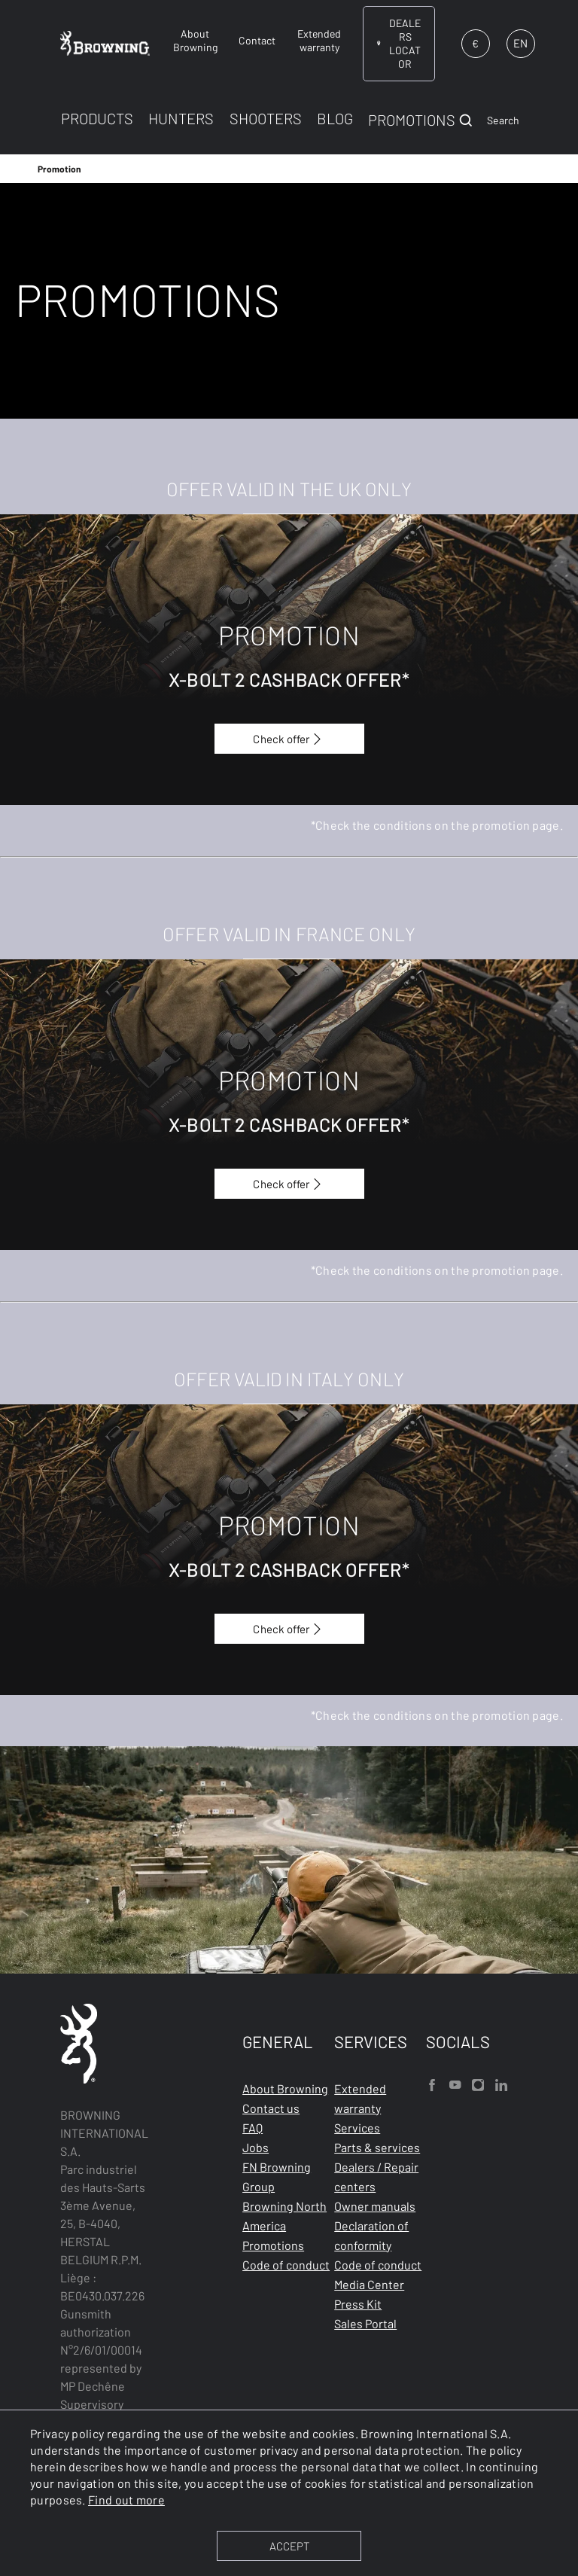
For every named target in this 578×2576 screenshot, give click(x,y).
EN (520, 43)
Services (357, 2127)
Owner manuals (374, 2206)
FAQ (252, 2127)
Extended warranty (360, 2098)
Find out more (126, 2499)
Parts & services (377, 2147)
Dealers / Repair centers (376, 2176)
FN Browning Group (276, 2176)
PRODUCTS (97, 118)
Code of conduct (286, 2264)
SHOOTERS (266, 118)
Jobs (255, 2147)
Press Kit (358, 2304)
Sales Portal (365, 2323)
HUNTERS (181, 118)
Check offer (288, 738)
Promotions (273, 2245)
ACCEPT (289, 2546)
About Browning (285, 2088)
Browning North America (284, 2216)
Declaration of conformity (371, 2235)
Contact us (271, 2108)
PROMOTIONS (411, 120)
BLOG (335, 118)
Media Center (369, 2284)
